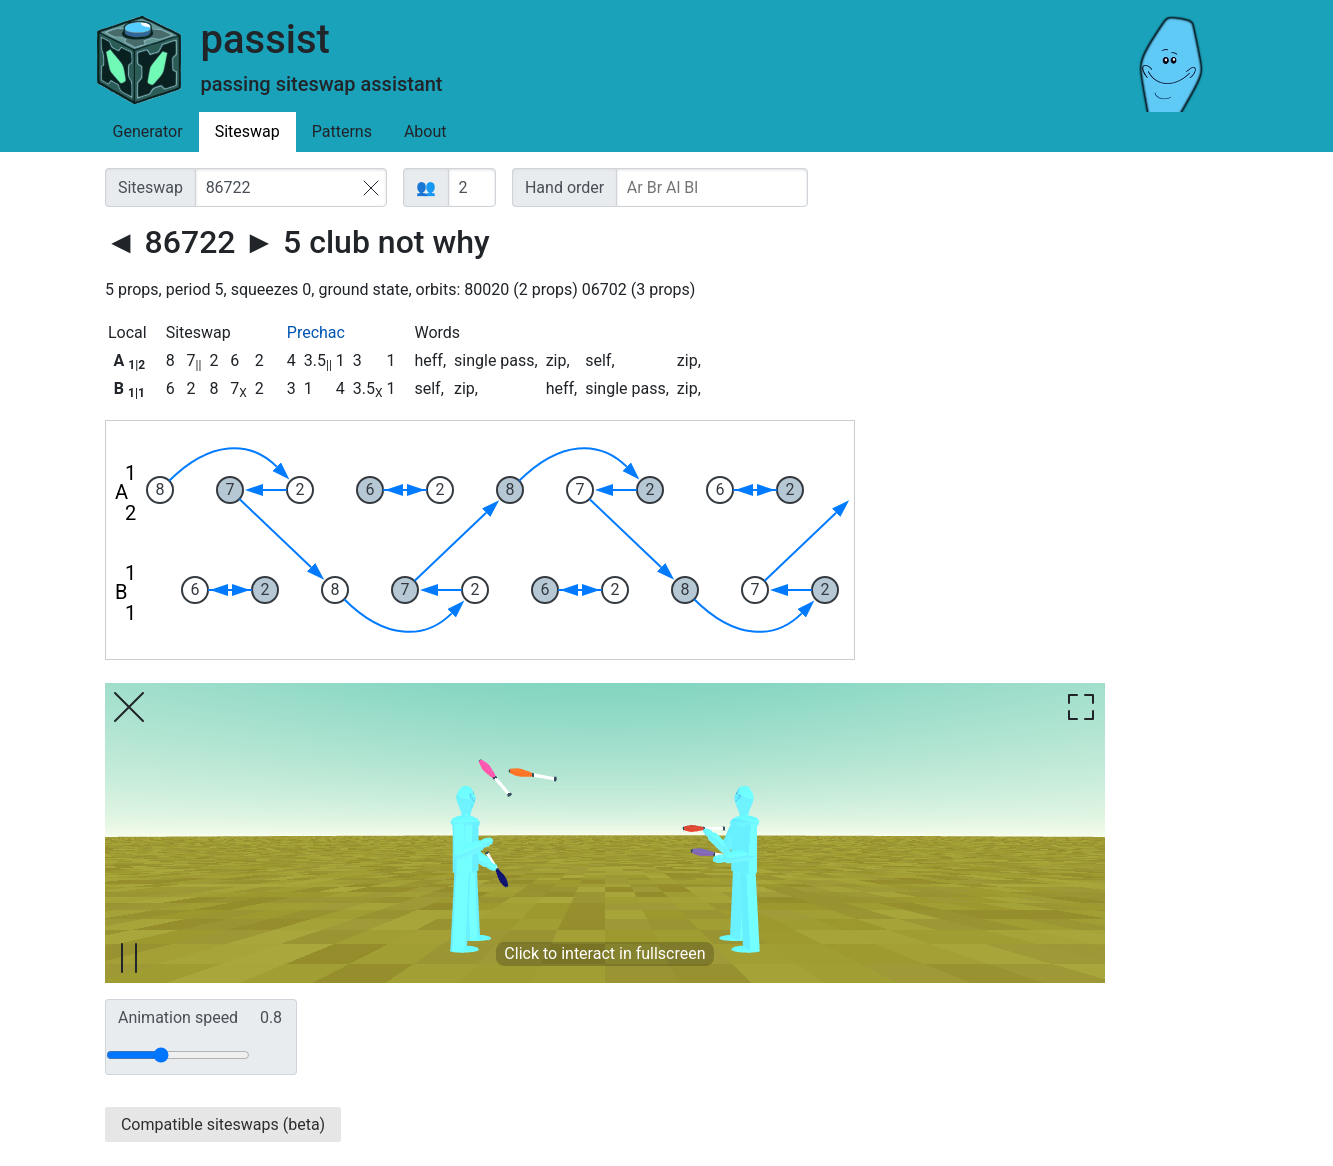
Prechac (316, 332)
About (425, 131)
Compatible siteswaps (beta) (223, 1124)
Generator (148, 131)
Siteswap (247, 131)
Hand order (564, 187)
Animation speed (200, 1018)
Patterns (342, 131)
